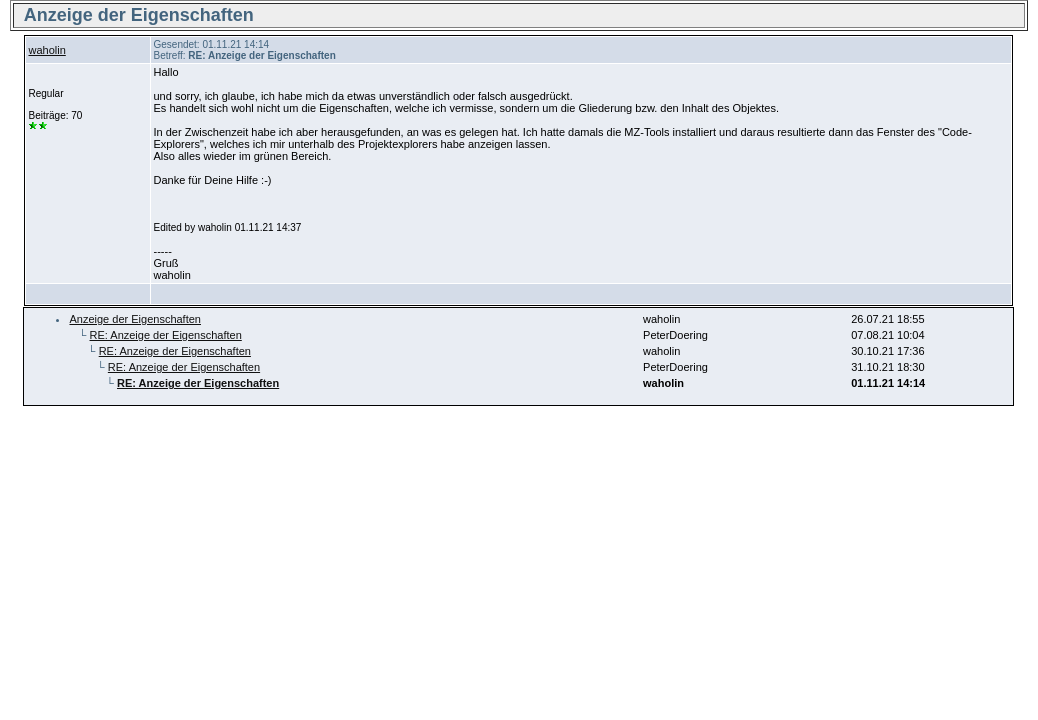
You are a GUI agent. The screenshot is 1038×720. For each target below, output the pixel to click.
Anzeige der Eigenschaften (134, 319)
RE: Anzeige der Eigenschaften (166, 335)
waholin (46, 50)
